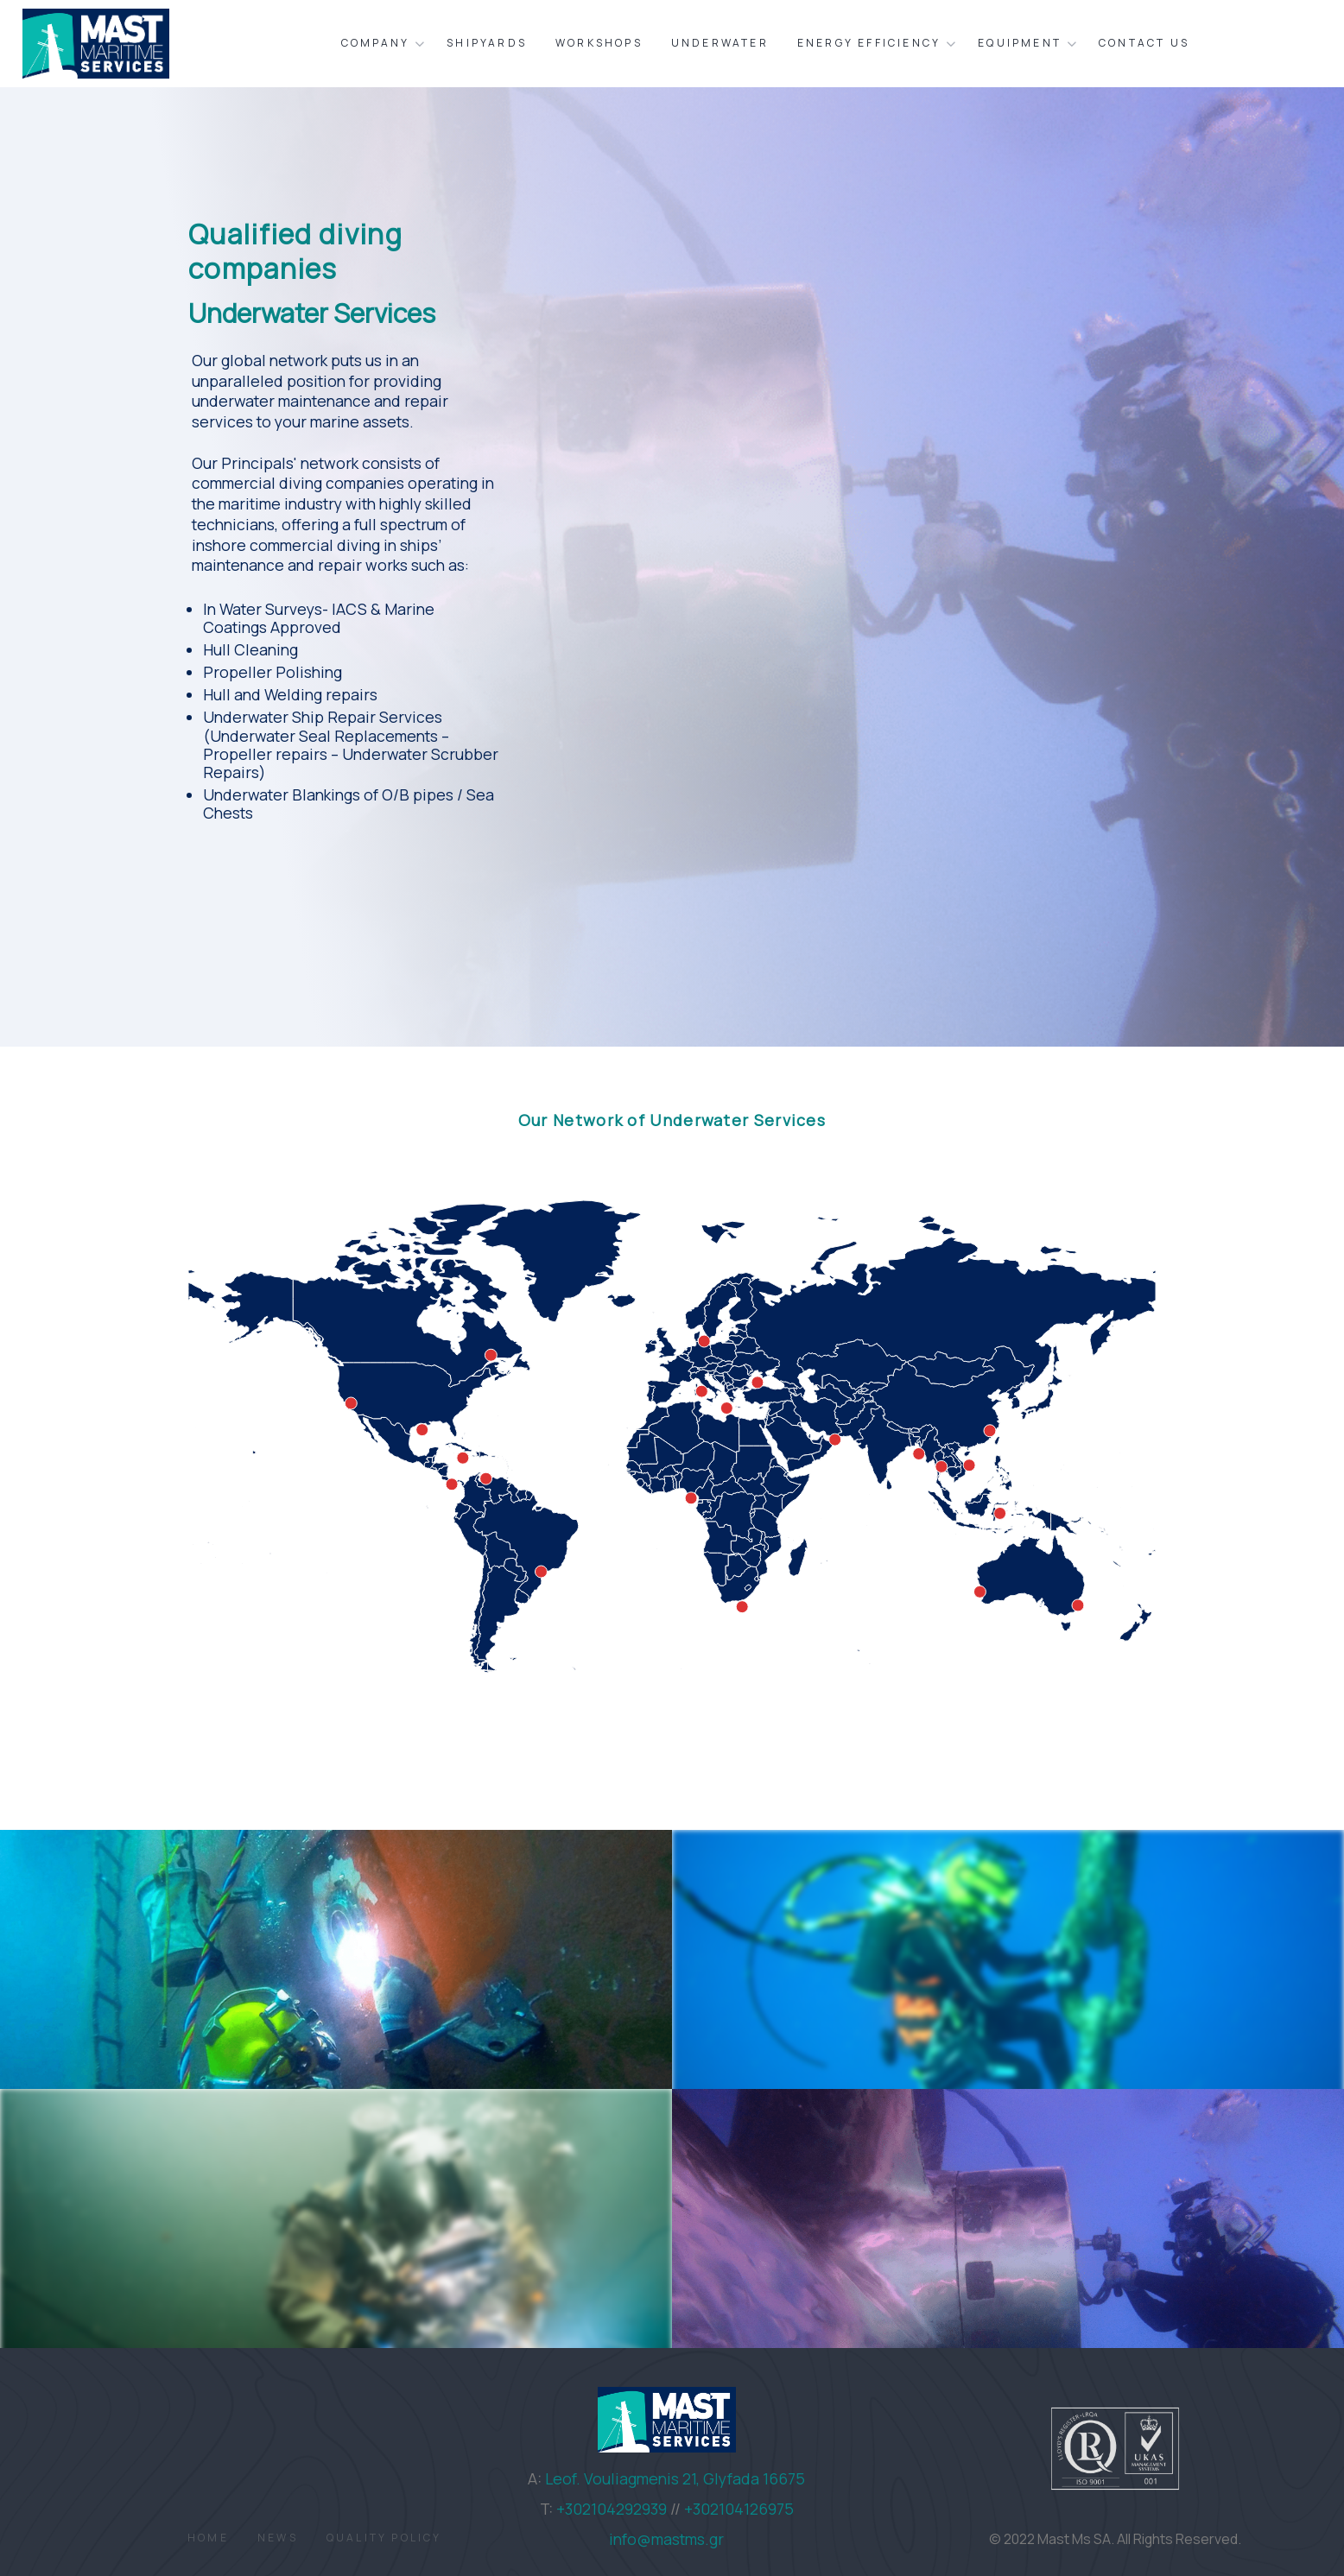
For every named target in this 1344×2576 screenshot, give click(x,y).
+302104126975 (739, 2508)
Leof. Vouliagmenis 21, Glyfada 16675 (675, 2478)
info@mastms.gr (666, 2539)
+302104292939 (611, 2508)
